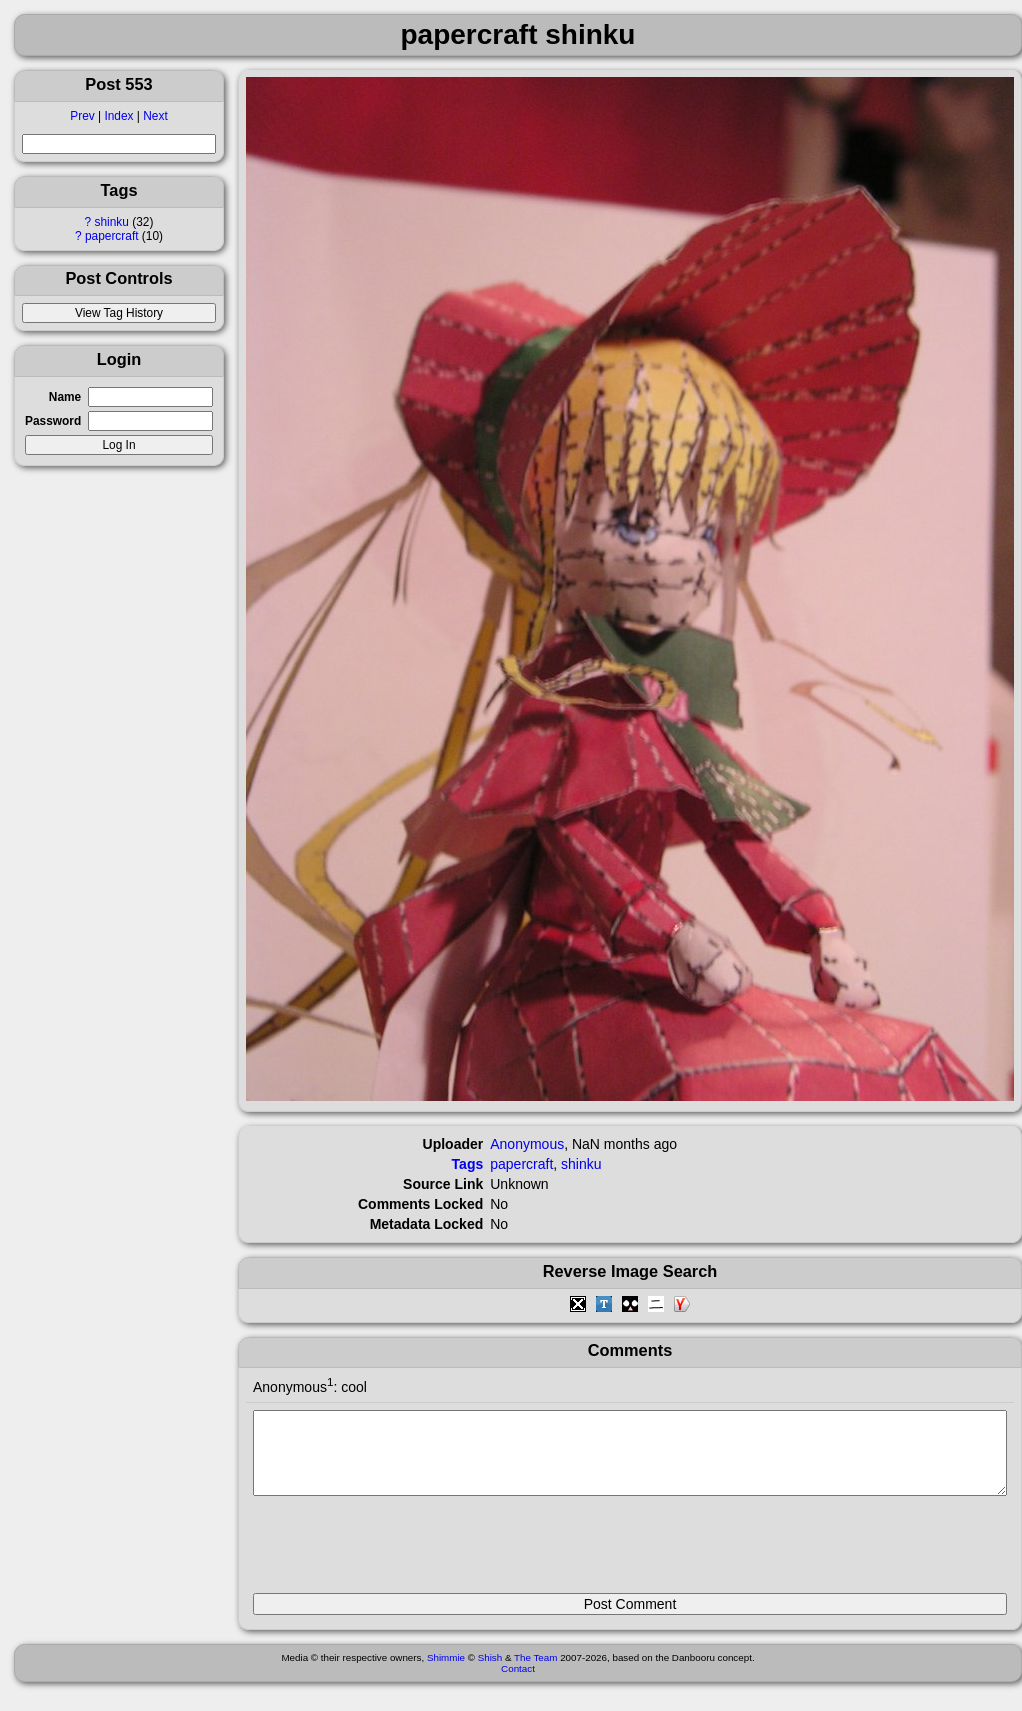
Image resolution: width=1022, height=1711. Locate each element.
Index (118, 116)
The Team (535, 1672)
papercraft (112, 236)
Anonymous (527, 1144)
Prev (82, 116)
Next (155, 116)
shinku (112, 222)
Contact (518, 1683)
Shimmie (446, 1672)
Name (65, 397)
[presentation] (405, 1553)
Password (53, 421)
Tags (468, 1164)
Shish (490, 1672)
